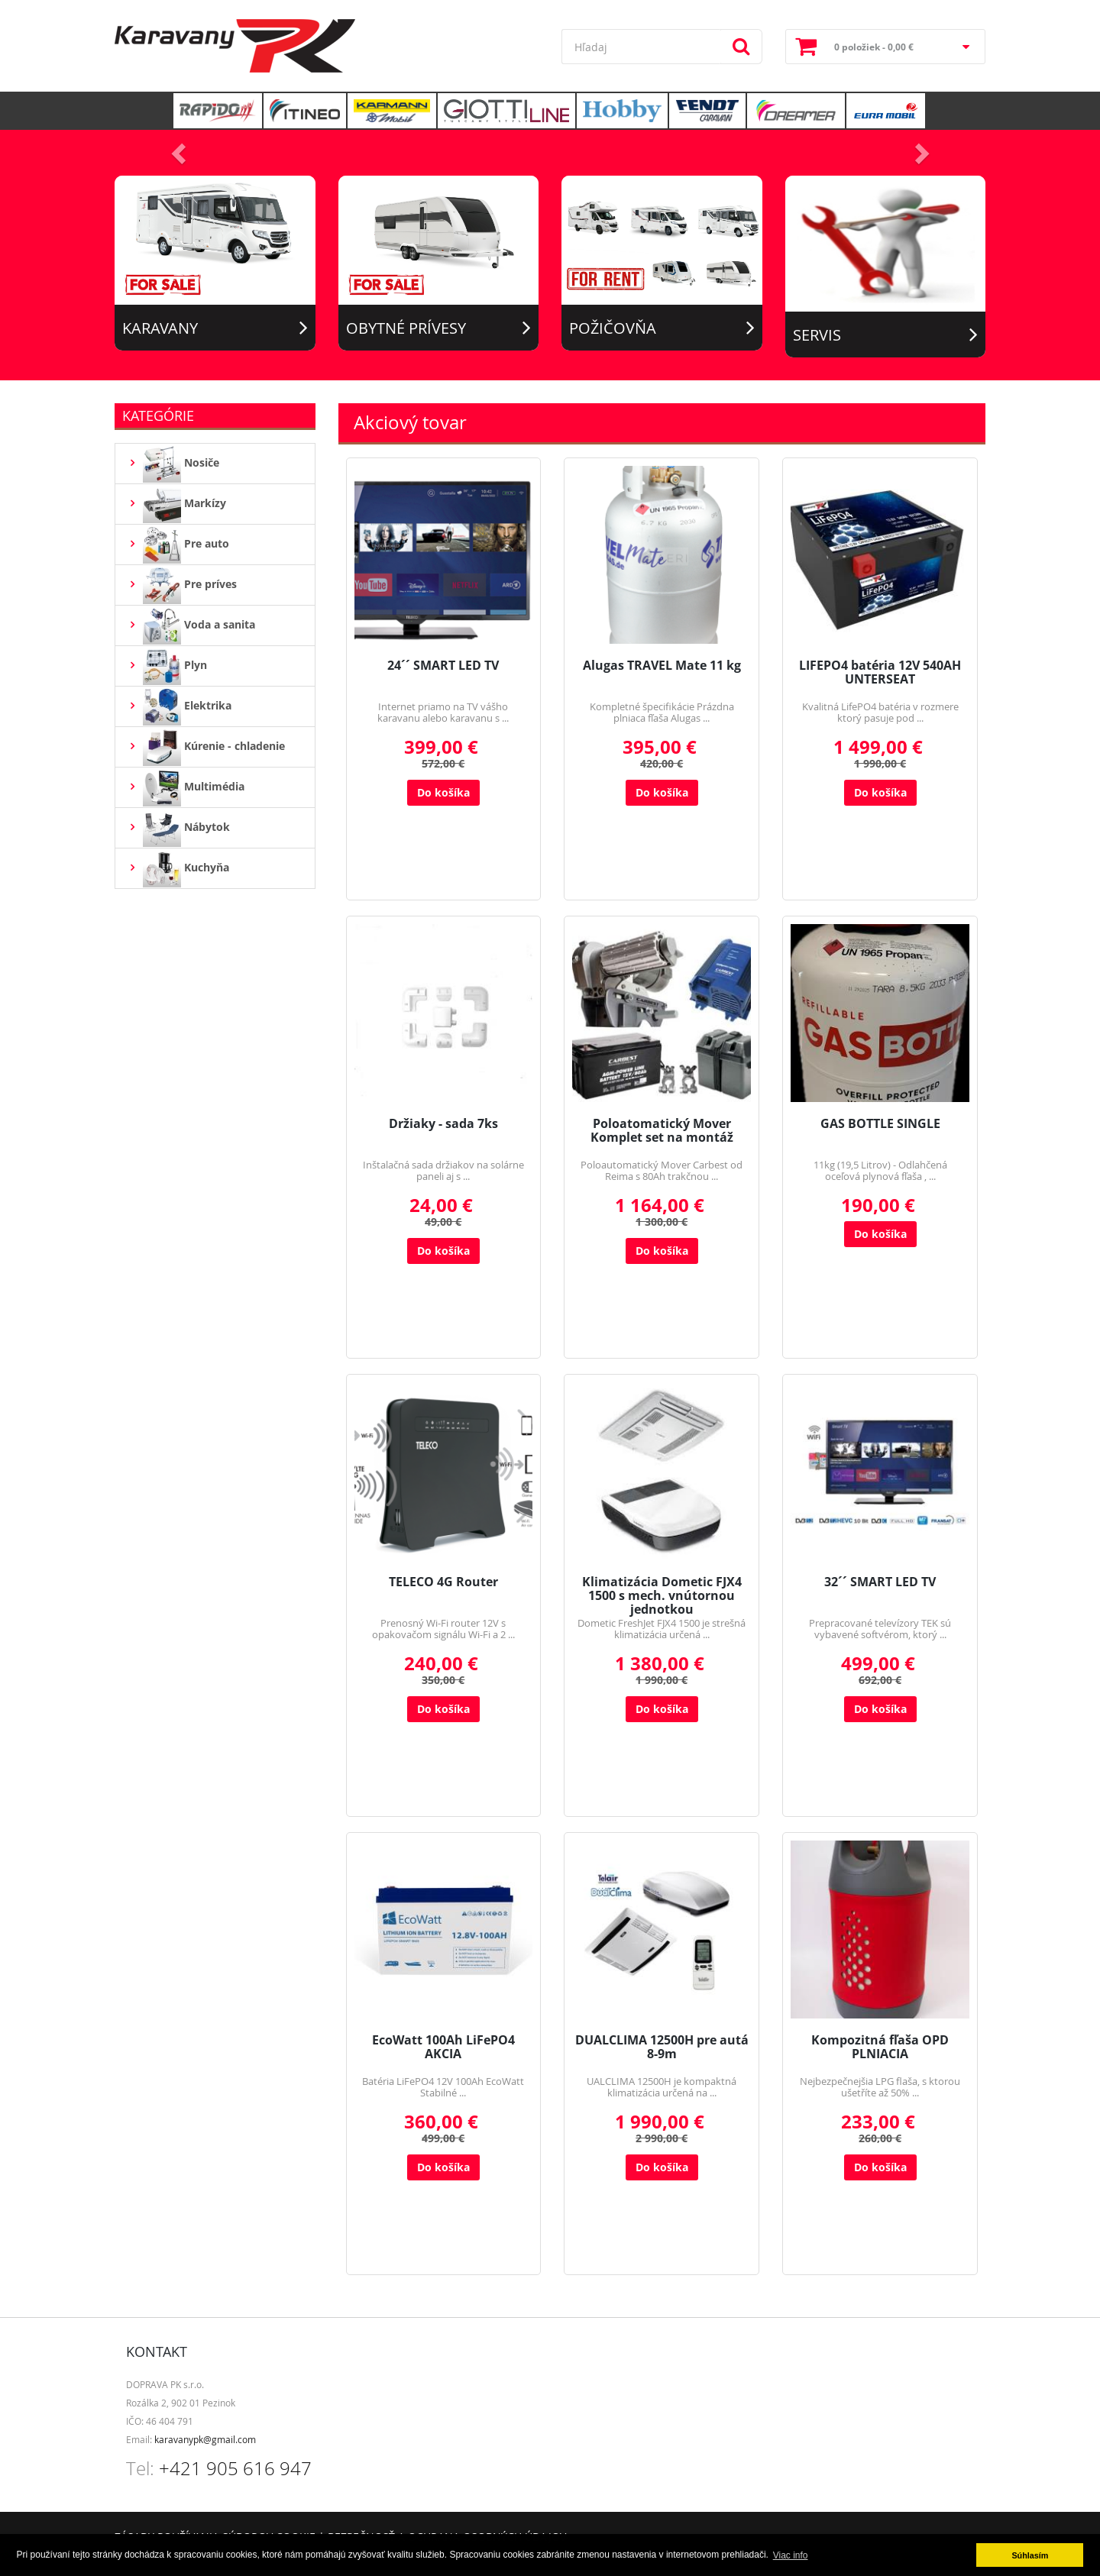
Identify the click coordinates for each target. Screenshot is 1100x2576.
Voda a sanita (191, 625)
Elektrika (179, 706)
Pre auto (178, 544)
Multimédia (185, 787)
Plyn (167, 666)
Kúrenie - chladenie (206, 747)
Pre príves (182, 585)
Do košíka (443, 792)
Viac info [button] (790, 2555)
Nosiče (173, 463)
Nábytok (178, 828)
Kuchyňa (178, 868)
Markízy (176, 504)
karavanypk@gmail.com (205, 2439)
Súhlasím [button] (1029, 2555)
